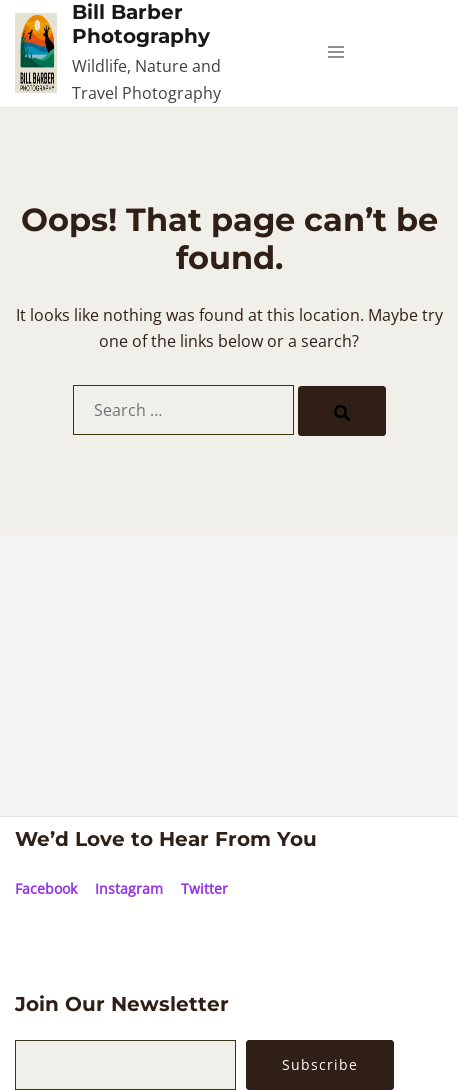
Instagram (129, 888)
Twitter (204, 888)
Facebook (46, 888)
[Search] (342, 411)
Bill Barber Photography (141, 24)
